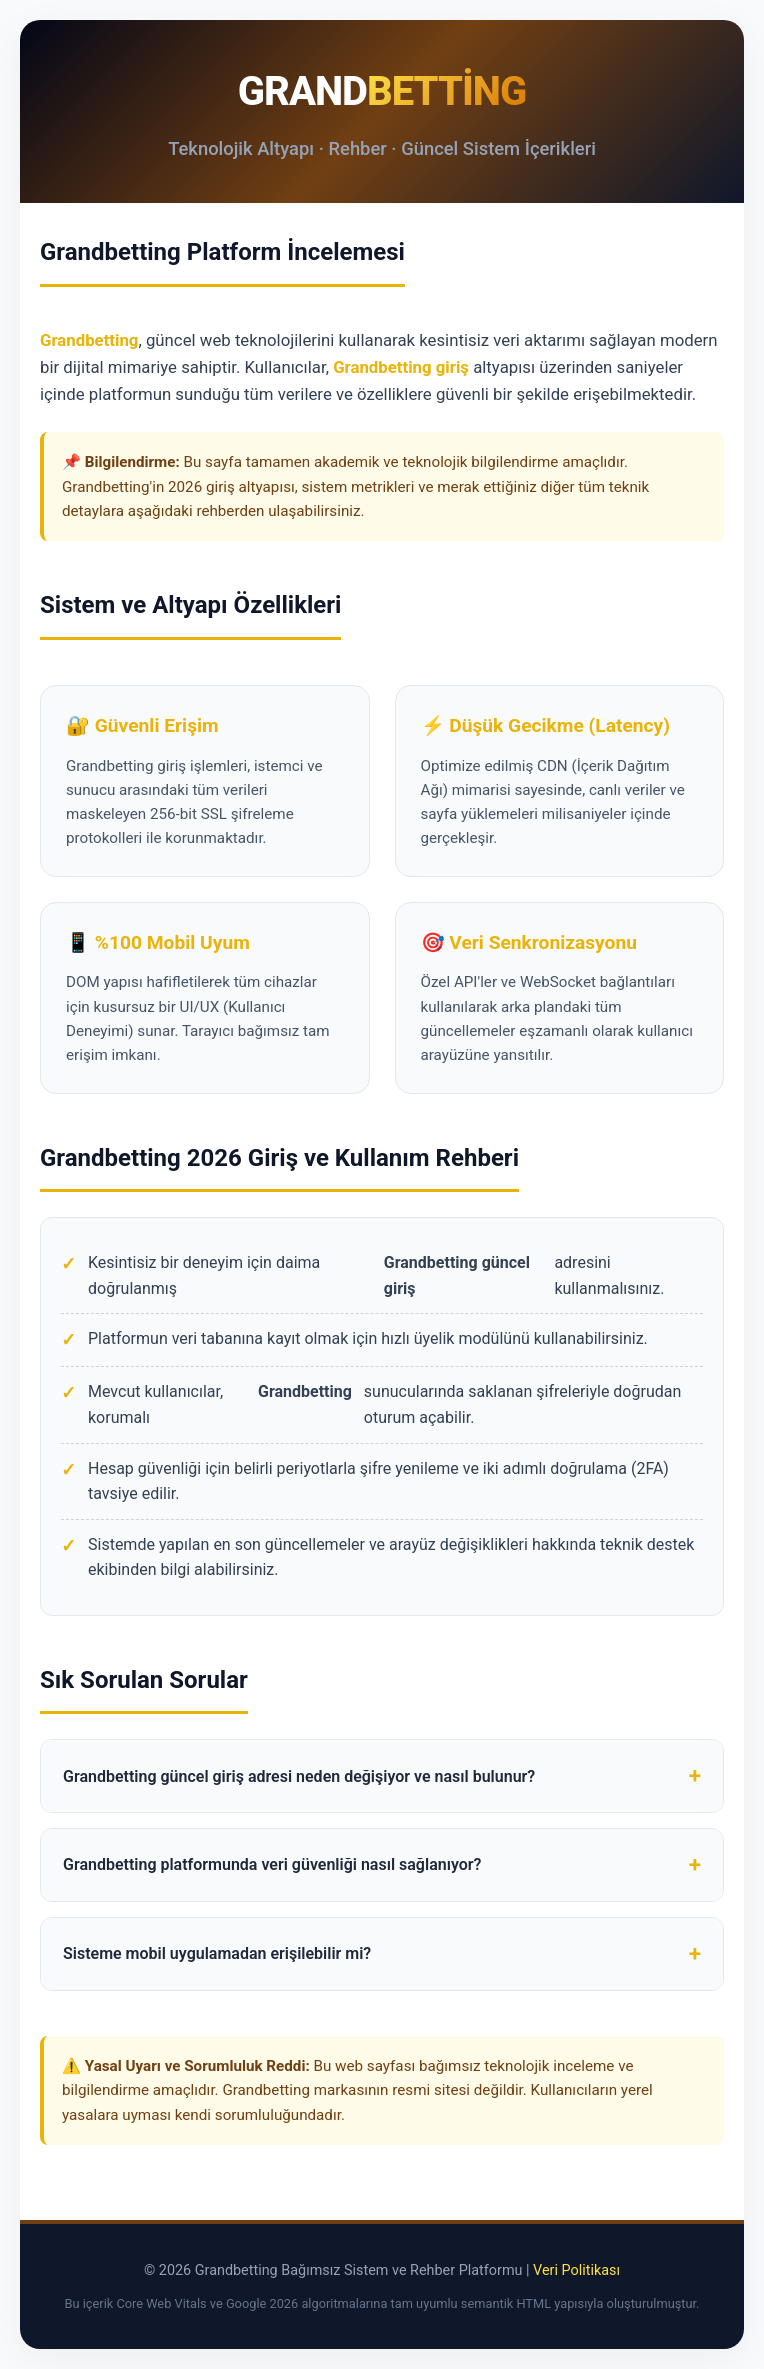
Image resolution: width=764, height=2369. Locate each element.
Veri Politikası (576, 2270)
